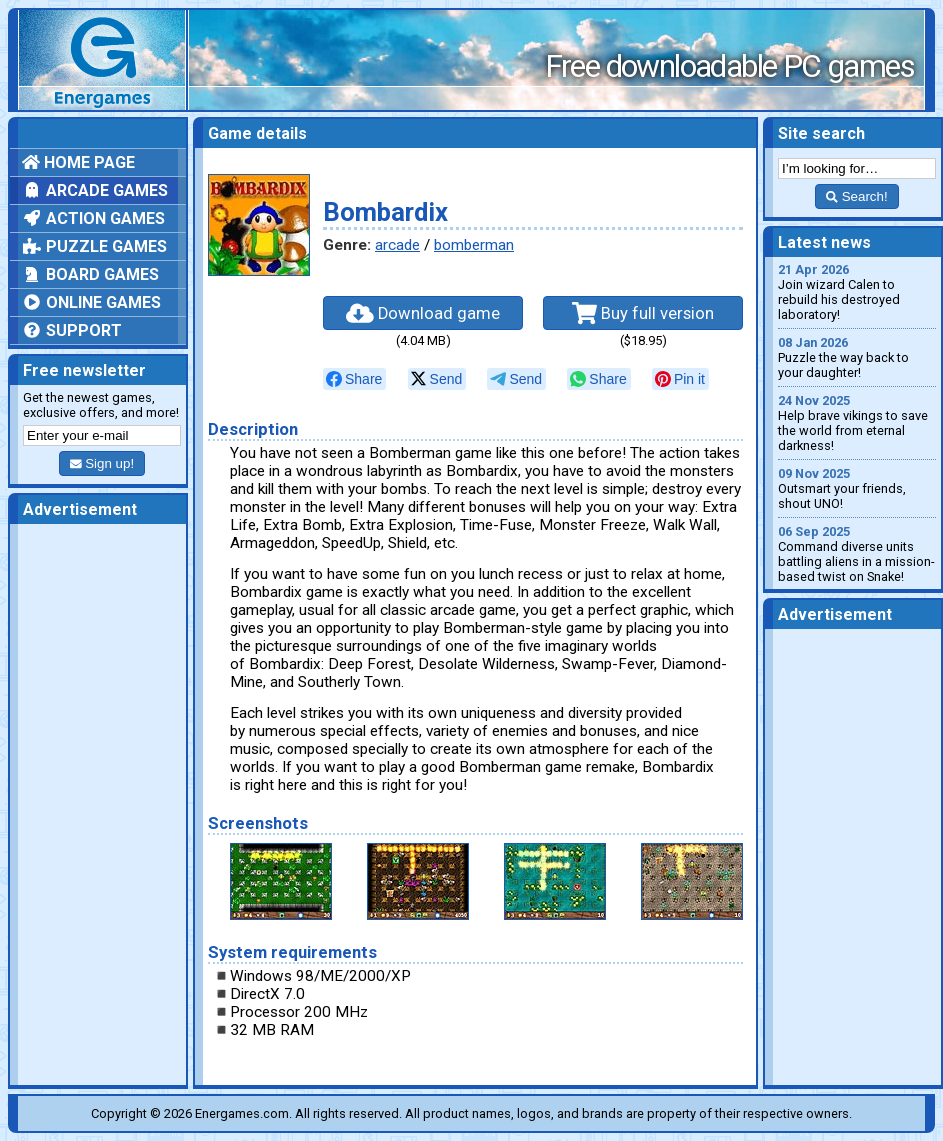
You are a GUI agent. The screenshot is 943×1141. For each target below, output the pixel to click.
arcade (397, 245)
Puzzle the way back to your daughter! (857, 357)
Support (72, 330)
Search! (856, 196)
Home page (78, 162)
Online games (91, 302)
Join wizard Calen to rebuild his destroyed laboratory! (857, 292)
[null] (354, 379)
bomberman (474, 245)
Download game (423, 313)
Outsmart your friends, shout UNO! (857, 488)
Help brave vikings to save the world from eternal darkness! (857, 423)
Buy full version (643, 313)
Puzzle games (94, 246)
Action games (93, 218)
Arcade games (95, 190)
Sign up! (102, 463)
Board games (90, 274)
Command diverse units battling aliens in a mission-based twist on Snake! (857, 554)
